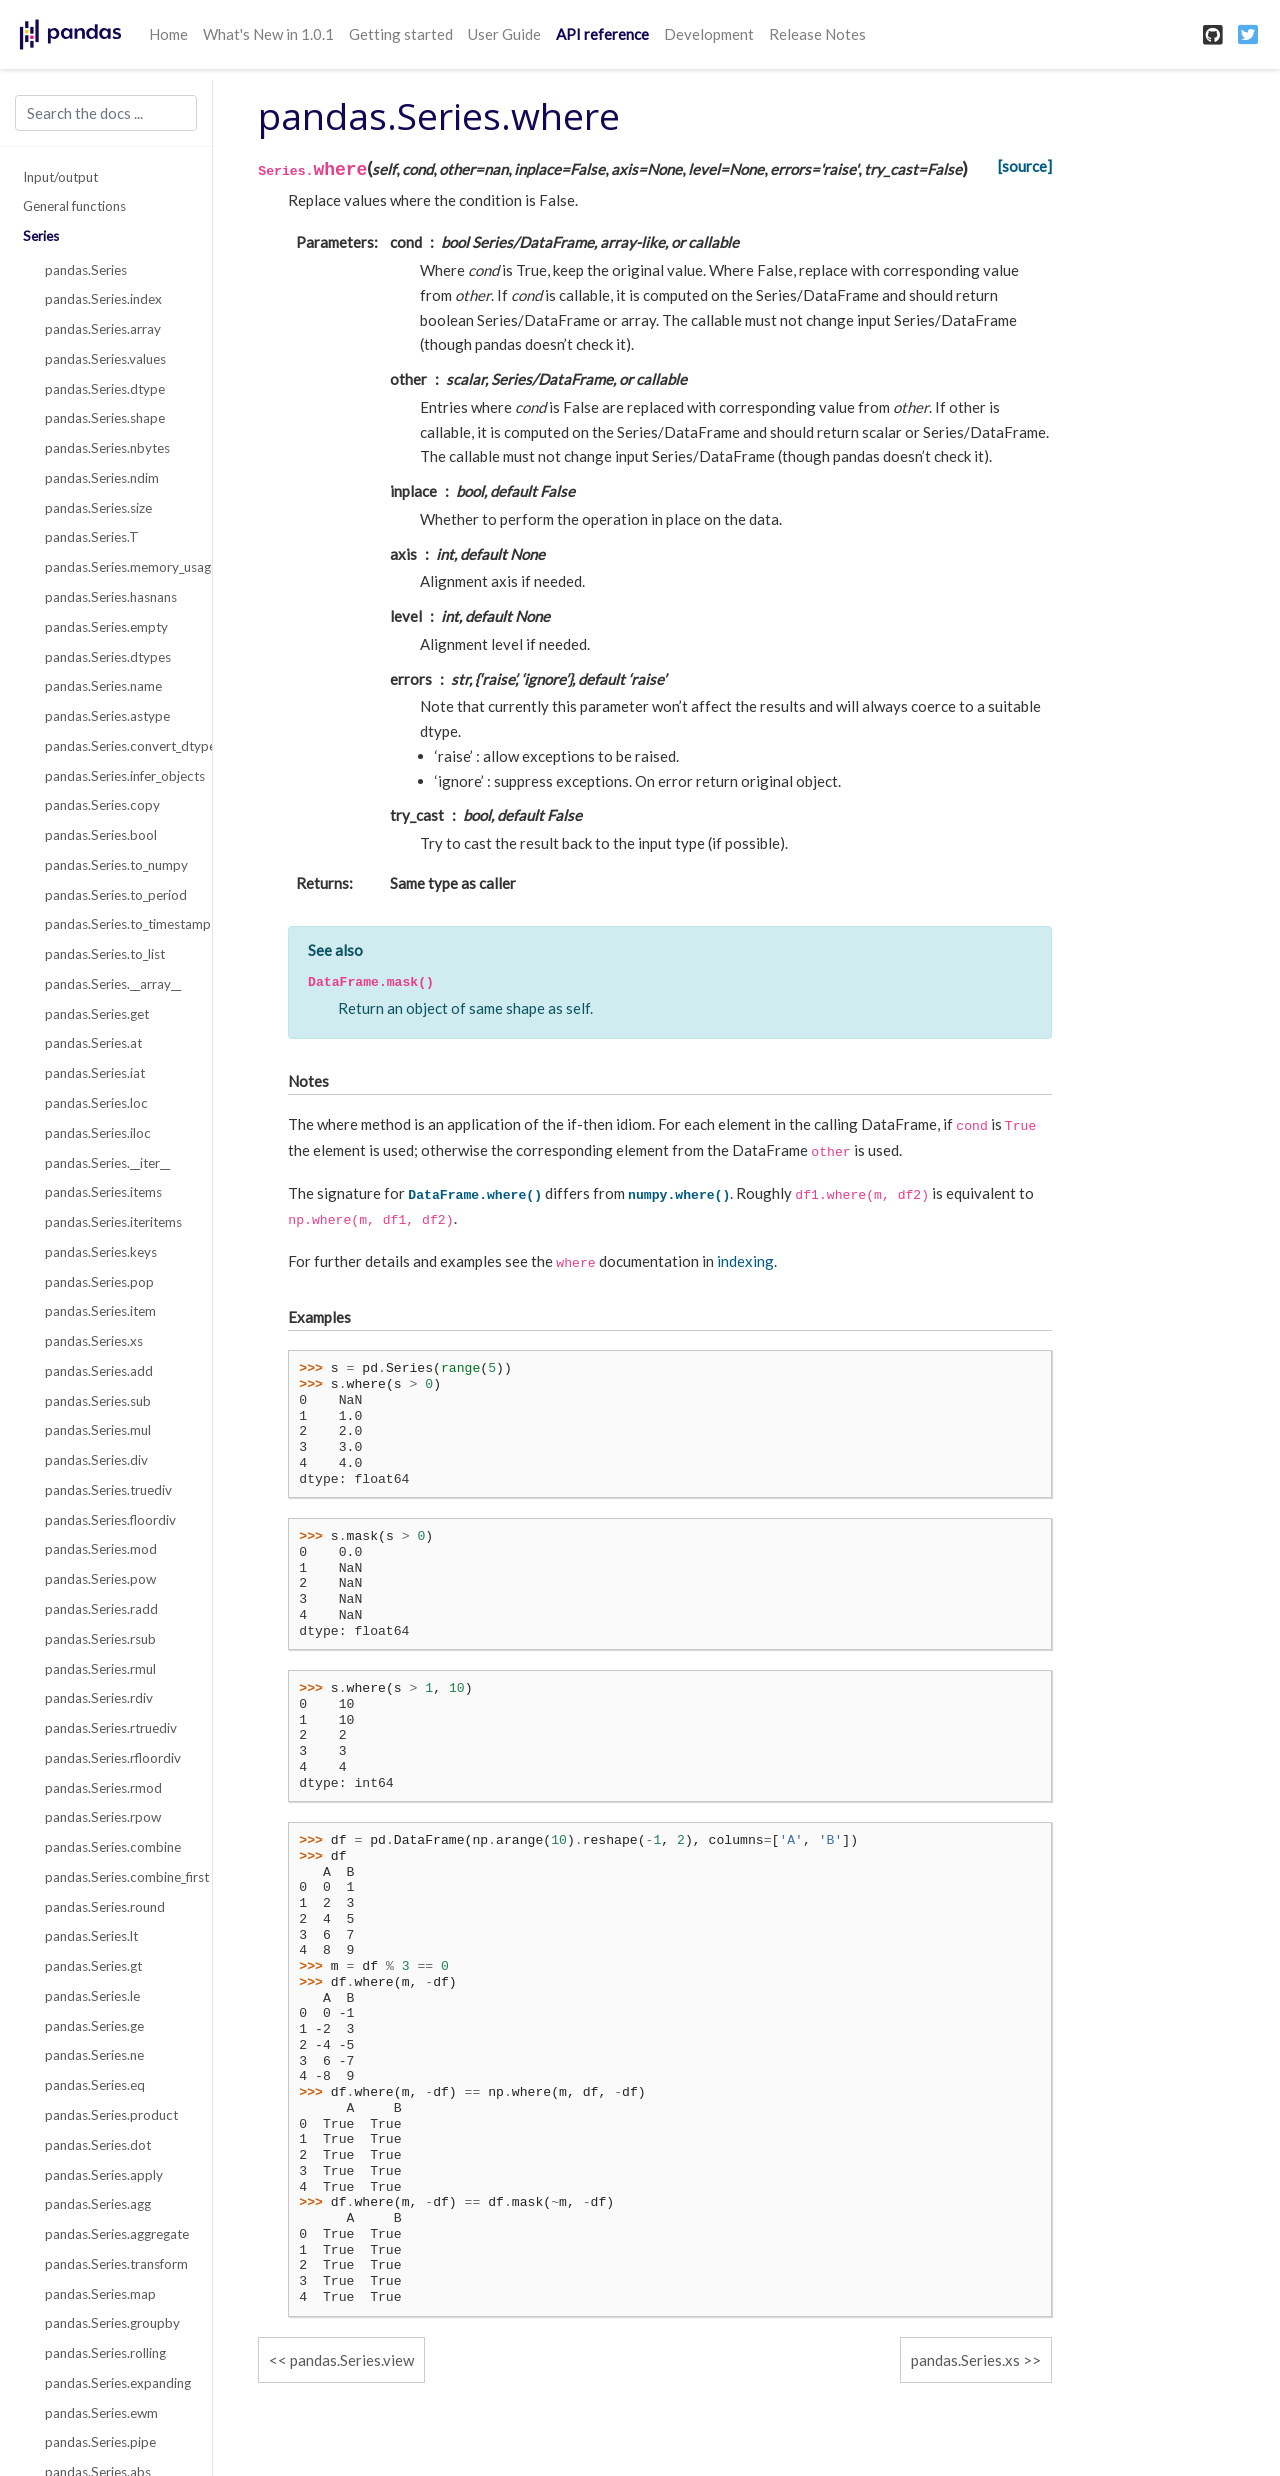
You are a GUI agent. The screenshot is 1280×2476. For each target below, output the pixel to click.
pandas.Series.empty (106, 627)
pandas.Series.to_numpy (116, 865)
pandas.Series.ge (94, 2026)
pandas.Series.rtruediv (111, 1728)
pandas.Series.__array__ (113, 984)
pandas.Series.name (103, 686)
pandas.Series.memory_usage (117, 567)
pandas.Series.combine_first (117, 1877)
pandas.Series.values (105, 359)
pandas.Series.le (92, 1996)
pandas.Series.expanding (117, 2383)
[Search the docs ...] (106, 113)
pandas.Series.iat (95, 1073)
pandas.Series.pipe (100, 2442)
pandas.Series (86, 270)
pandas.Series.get (97, 1014)
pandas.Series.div (96, 1460)
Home (168, 34)
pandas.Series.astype (107, 716)
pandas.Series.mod (101, 1549)
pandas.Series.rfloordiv (113, 1758)
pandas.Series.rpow (103, 1817)
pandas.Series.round (105, 1907)
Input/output (60, 177)
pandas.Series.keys (101, 1252)
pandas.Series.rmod (103, 1788)
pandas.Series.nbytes (107, 448)
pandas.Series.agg (98, 2204)
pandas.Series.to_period (116, 895)
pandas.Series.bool (101, 835)
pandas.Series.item (100, 1311)
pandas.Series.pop (99, 1282)
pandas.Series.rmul (100, 1669)
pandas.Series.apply (104, 2175)
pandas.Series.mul (98, 1430)
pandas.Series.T (92, 537)
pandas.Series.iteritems (113, 1222)
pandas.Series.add (99, 1371)
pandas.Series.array (103, 329)
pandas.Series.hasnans (111, 597)
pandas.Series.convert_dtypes (117, 746)
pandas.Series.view (352, 2360)
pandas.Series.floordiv (110, 1520)
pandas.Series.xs (94, 1341)
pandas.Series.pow (100, 1579)
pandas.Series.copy (102, 805)
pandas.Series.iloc (98, 1133)
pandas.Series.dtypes (108, 657)
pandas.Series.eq (95, 2085)
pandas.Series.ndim (102, 478)
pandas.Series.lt (91, 1936)
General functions (74, 206)
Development (709, 34)
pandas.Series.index (103, 299)
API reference (602, 34)
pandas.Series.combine (113, 1847)
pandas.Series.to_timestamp (117, 924)
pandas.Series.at (93, 1043)
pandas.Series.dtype (105, 389)
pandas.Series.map (100, 2294)
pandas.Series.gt (93, 1966)
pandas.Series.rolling (105, 2353)
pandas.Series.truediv (108, 1490)
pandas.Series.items (103, 1192)
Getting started (401, 34)
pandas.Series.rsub (100, 1639)
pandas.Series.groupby (112, 2323)
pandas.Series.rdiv (99, 1698)
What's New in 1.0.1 (268, 34)
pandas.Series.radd (101, 1609)
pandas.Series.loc (96, 1103)
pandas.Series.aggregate (117, 2234)
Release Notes (817, 34)
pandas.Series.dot (98, 2145)
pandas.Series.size (98, 508)
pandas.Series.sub (98, 1401)
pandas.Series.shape (105, 418)
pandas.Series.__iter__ (107, 1163)
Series (41, 236)
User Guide (504, 34)
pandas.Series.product (111, 2115)
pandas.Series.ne (94, 2055)
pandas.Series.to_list (105, 954)
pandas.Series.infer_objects (117, 776)
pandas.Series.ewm (101, 2413)
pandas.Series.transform (116, 2264)
